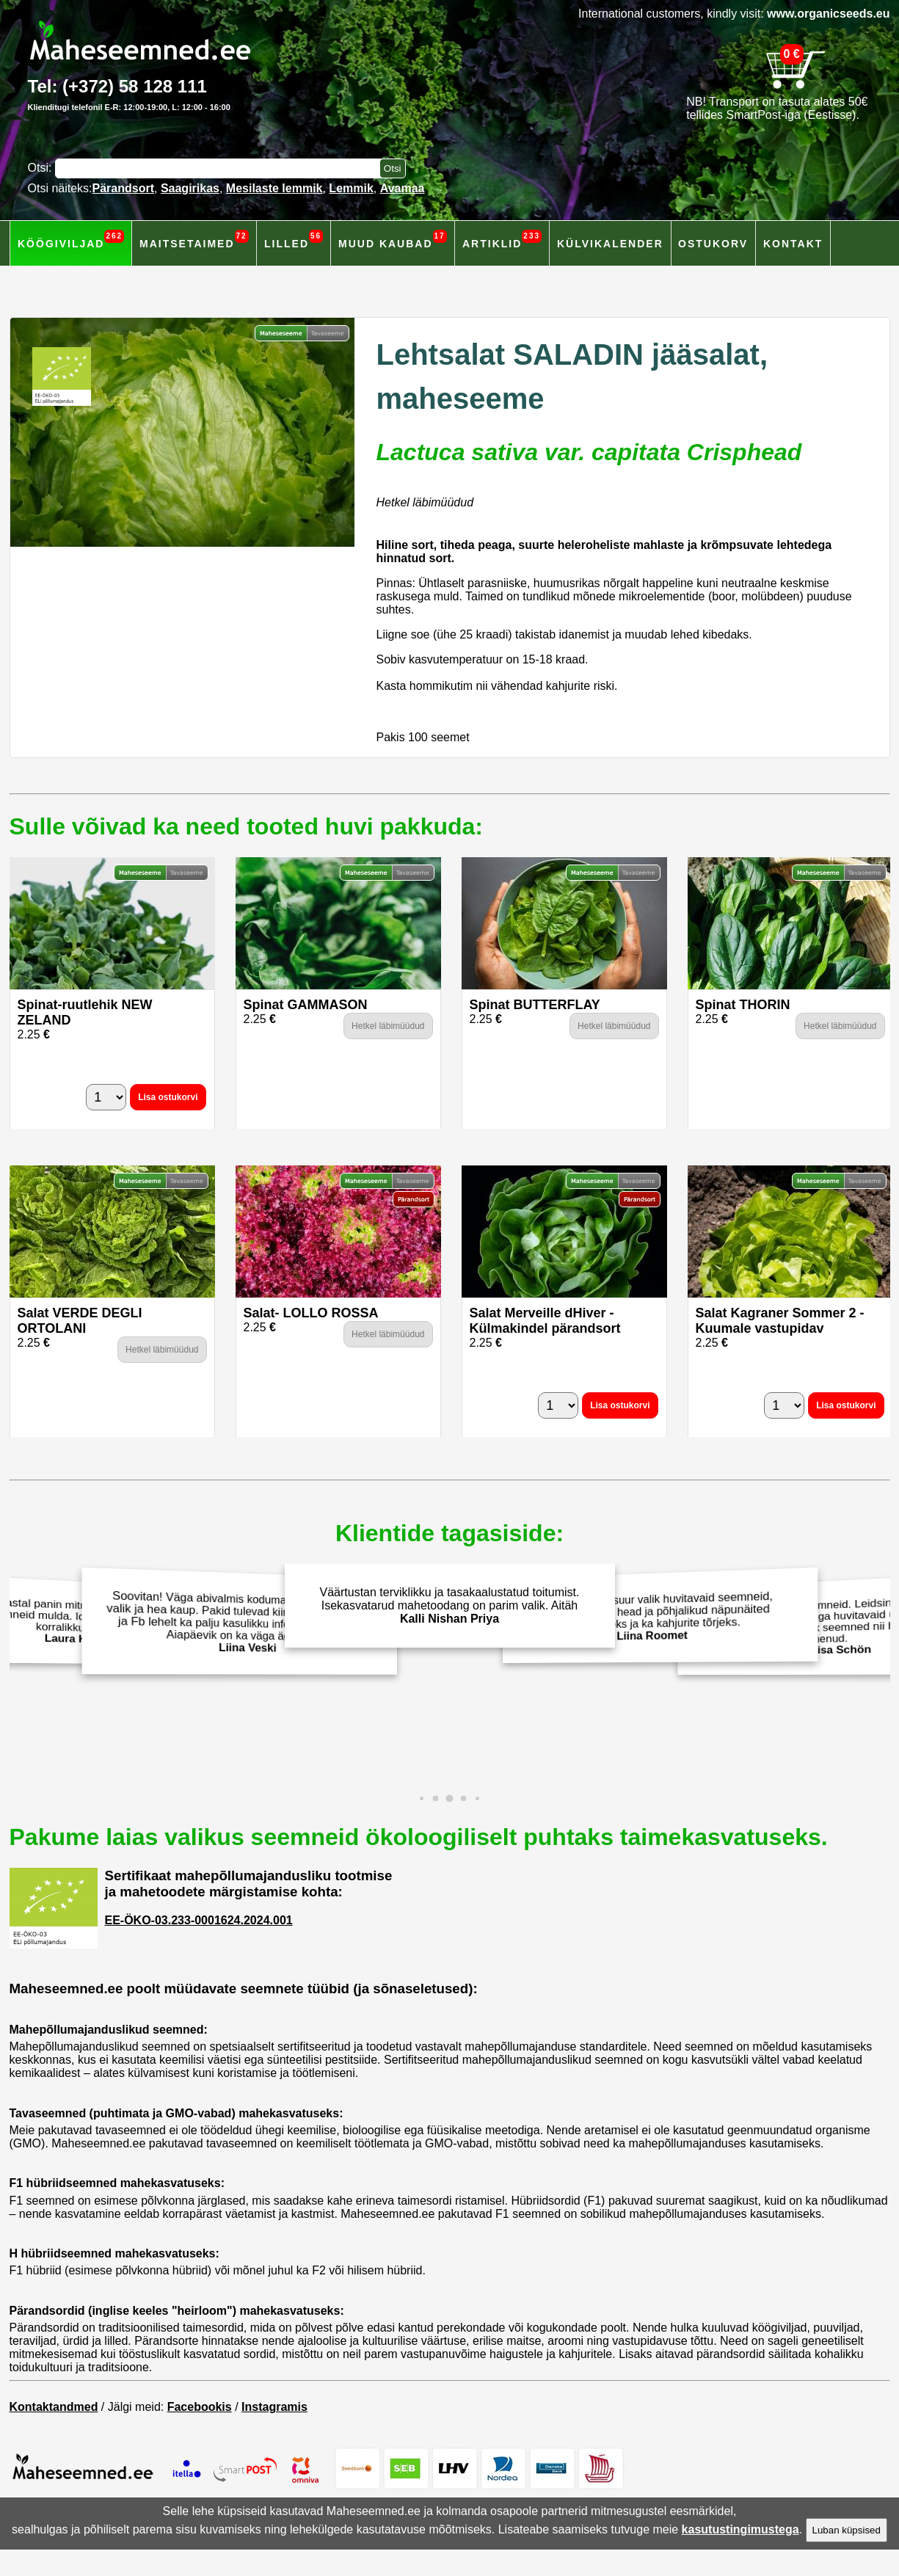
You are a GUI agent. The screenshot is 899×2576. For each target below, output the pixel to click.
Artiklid (502, 240)
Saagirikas (190, 188)
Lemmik (351, 188)
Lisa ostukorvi (167, 1097)
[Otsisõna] (221, 168)
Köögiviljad (71, 240)
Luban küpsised (846, 2530)
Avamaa (402, 188)
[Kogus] (106, 1097)
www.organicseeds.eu (828, 13)
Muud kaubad (392, 240)
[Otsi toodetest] (392, 168)
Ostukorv (713, 244)
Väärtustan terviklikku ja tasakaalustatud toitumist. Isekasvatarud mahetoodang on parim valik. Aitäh (450, 1605)
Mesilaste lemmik (274, 188)
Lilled (293, 240)
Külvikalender (610, 244)
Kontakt (793, 244)
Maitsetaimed (194, 240)
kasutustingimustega (740, 2529)
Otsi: (41, 167)
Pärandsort (123, 188)
